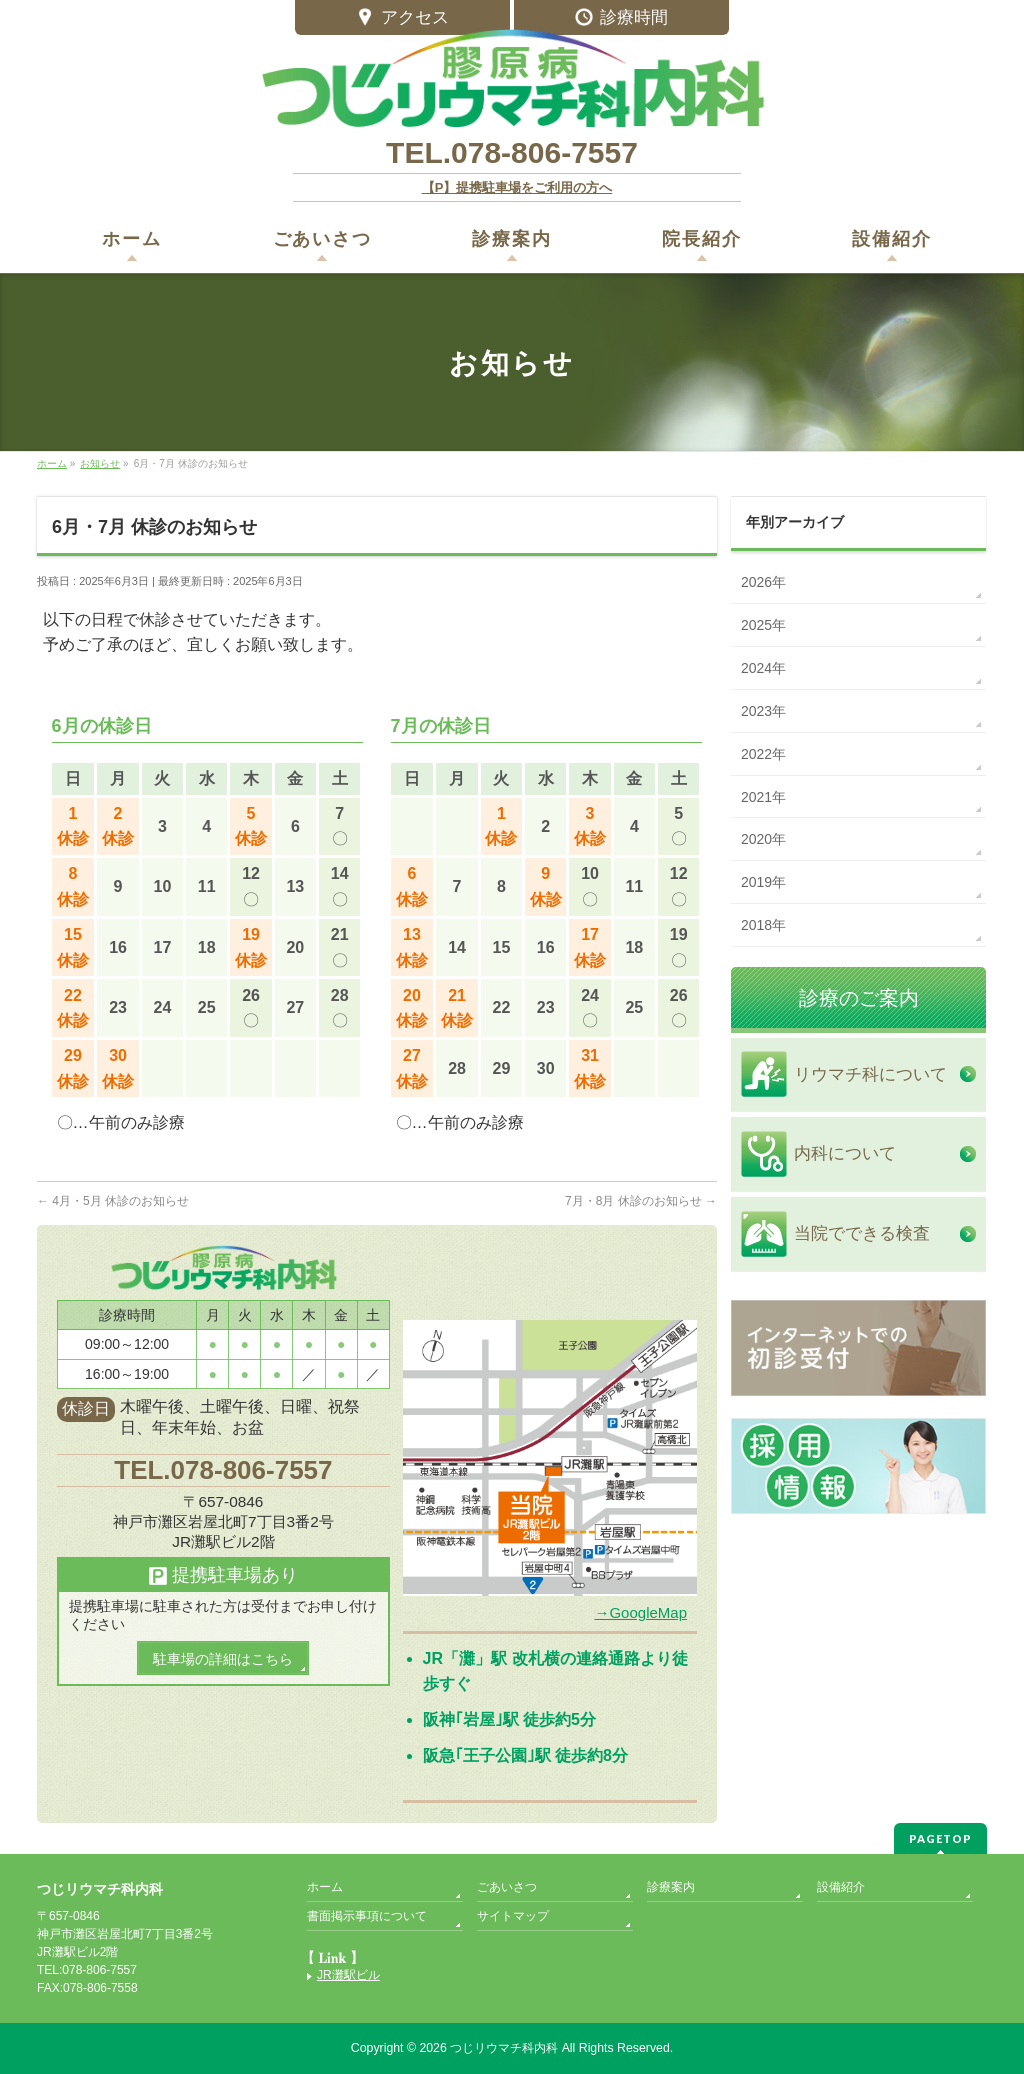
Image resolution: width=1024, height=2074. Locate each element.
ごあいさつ (507, 1887)
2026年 (763, 582)
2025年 (763, 625)
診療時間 (621, 18)
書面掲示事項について (367, 1916)
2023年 (763, 711)
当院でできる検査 (862, 1233)
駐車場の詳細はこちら (223, 1659)
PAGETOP (940, 1838)
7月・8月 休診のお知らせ (641, 1201)
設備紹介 (841, 1887)
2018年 (763, 925)
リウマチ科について (870, 1074)
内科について (845, 1153)
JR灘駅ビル (348, 1975)
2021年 (763, 797)
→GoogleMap (640, 1612)
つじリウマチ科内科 (504, 2048)
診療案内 (671, 1887)
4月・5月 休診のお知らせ (113, 1201)
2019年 (763, 882)
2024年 (763, 668)
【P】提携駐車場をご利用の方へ (517, 187)
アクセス (402, 18)
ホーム (325, 1887)
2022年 (763, 754)
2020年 (763, 839)
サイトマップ (513, 1916)
